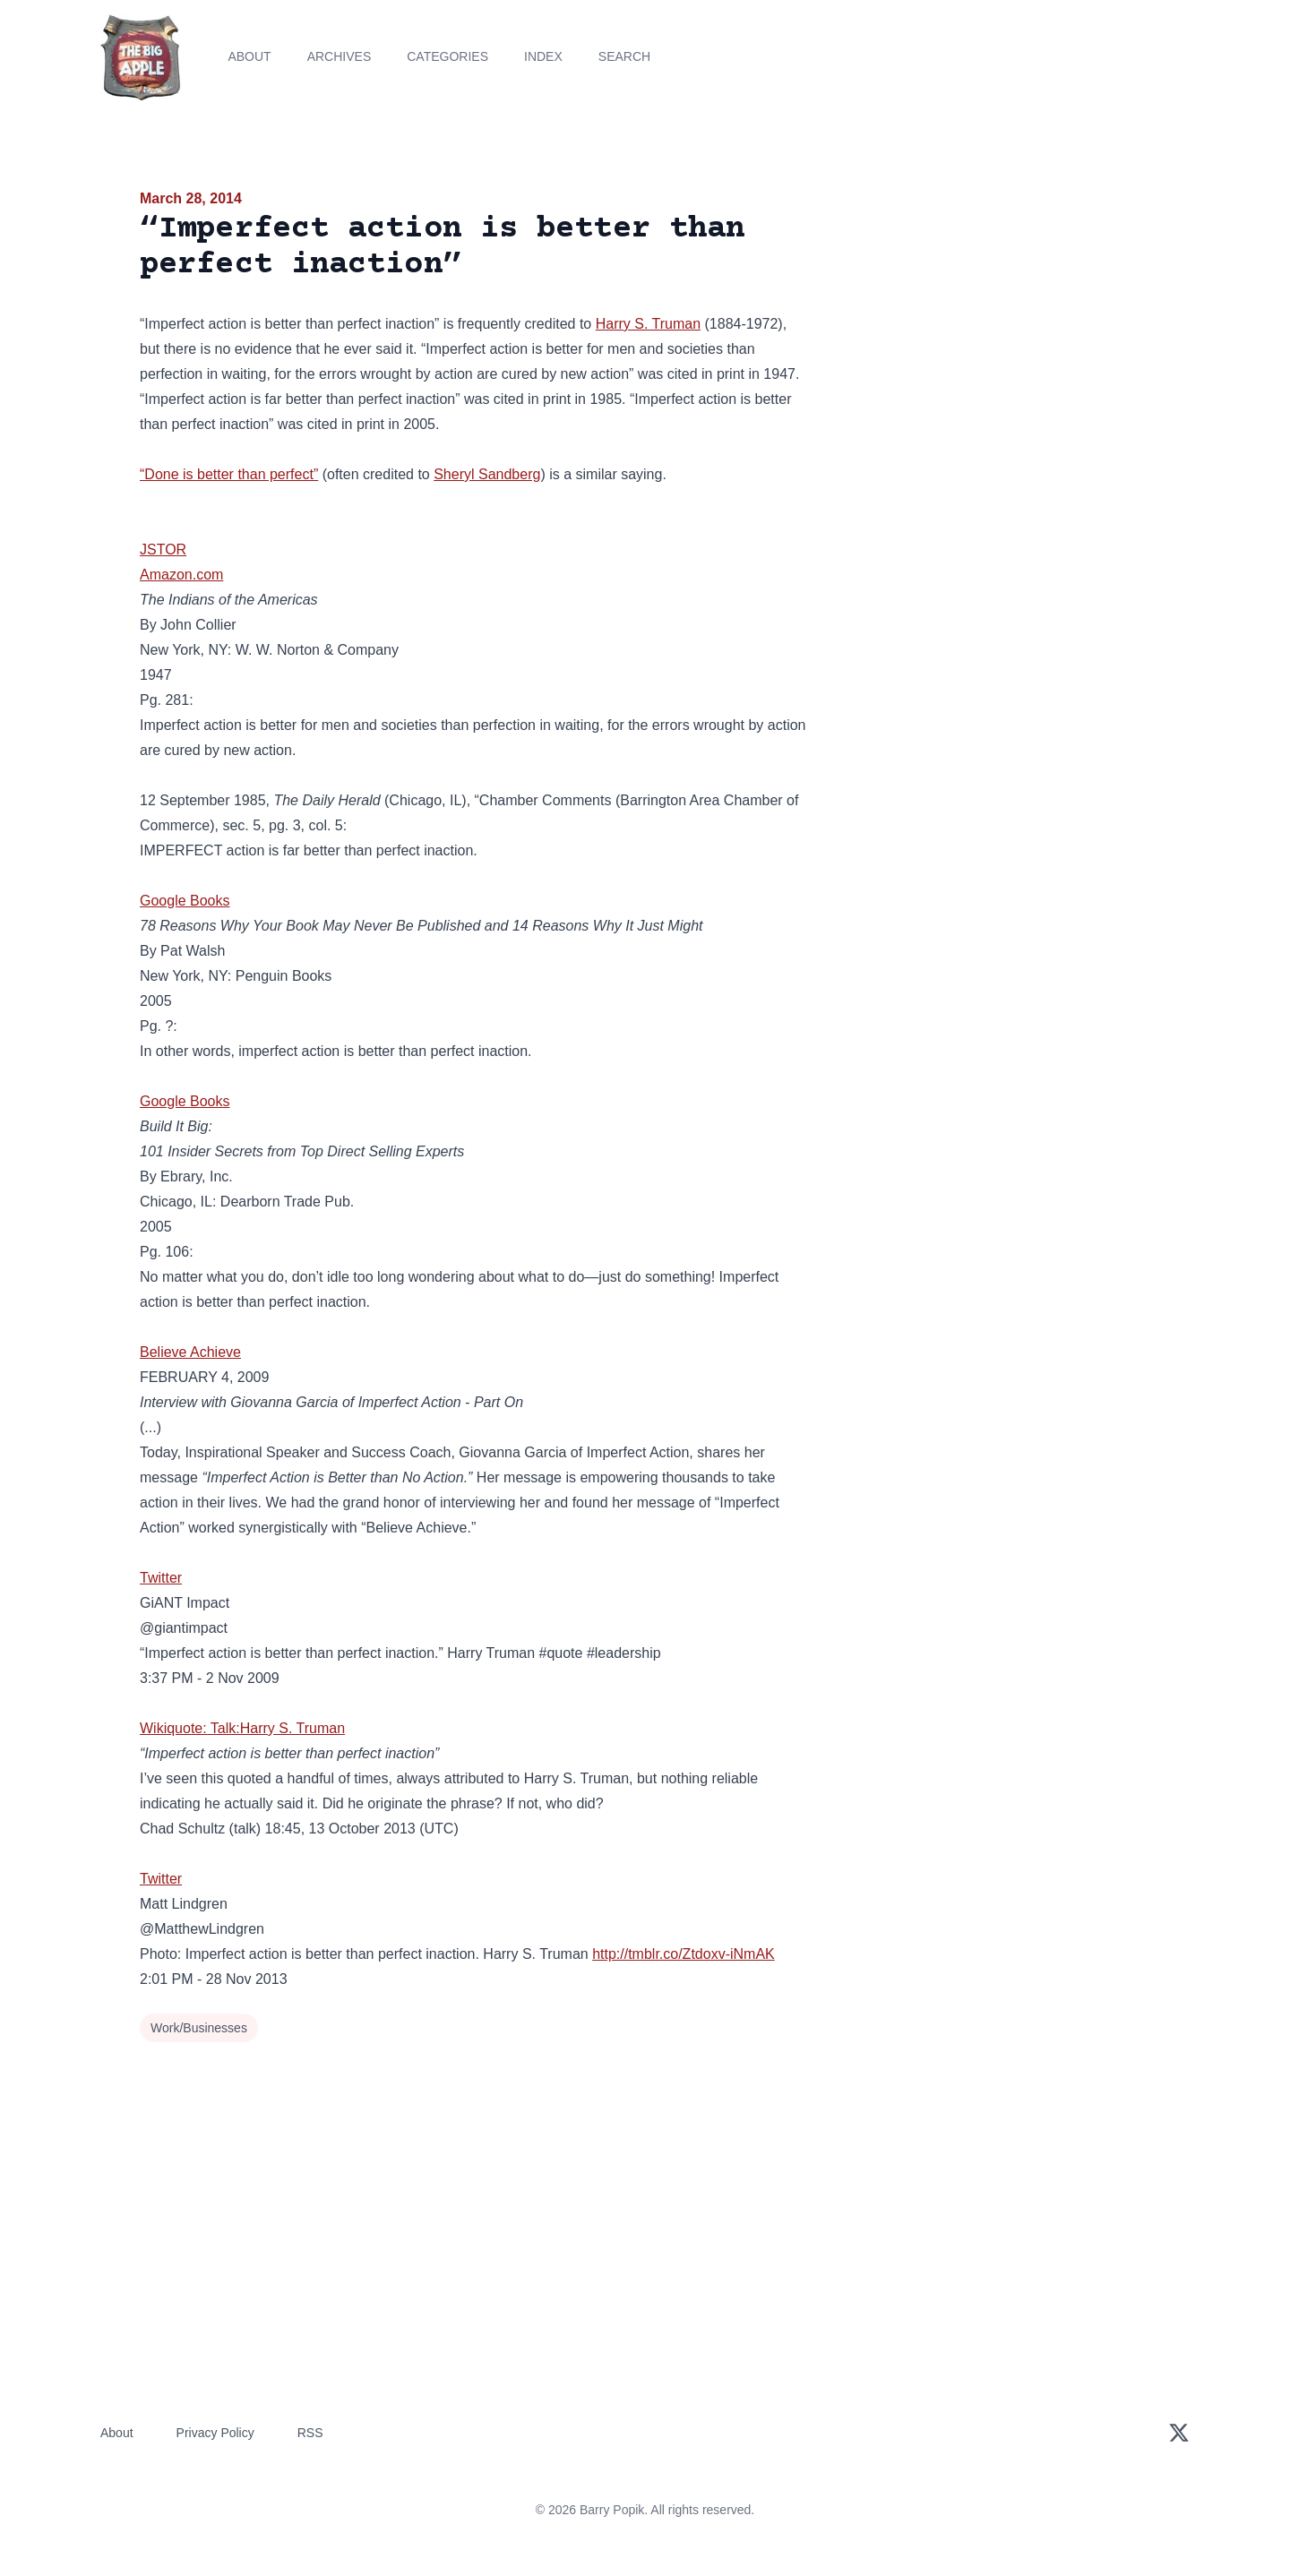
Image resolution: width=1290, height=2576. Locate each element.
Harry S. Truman (648, 323)
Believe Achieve (190, 1352)
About (249, 56)
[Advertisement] (989, 326)
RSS (310, 2433)
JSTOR (163, 549)
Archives (339, 56)
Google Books (185, 900)
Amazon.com (181, 574)
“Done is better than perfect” (229, 474)
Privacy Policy (215, 2433)
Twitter (161, 1577)
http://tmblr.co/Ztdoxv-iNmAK (683, 1954)
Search (624, 56)
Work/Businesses (198, 2028)
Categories (447, 56)
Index (543, 56)
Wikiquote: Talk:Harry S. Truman (242, 1728)
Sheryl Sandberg (487, 474)
